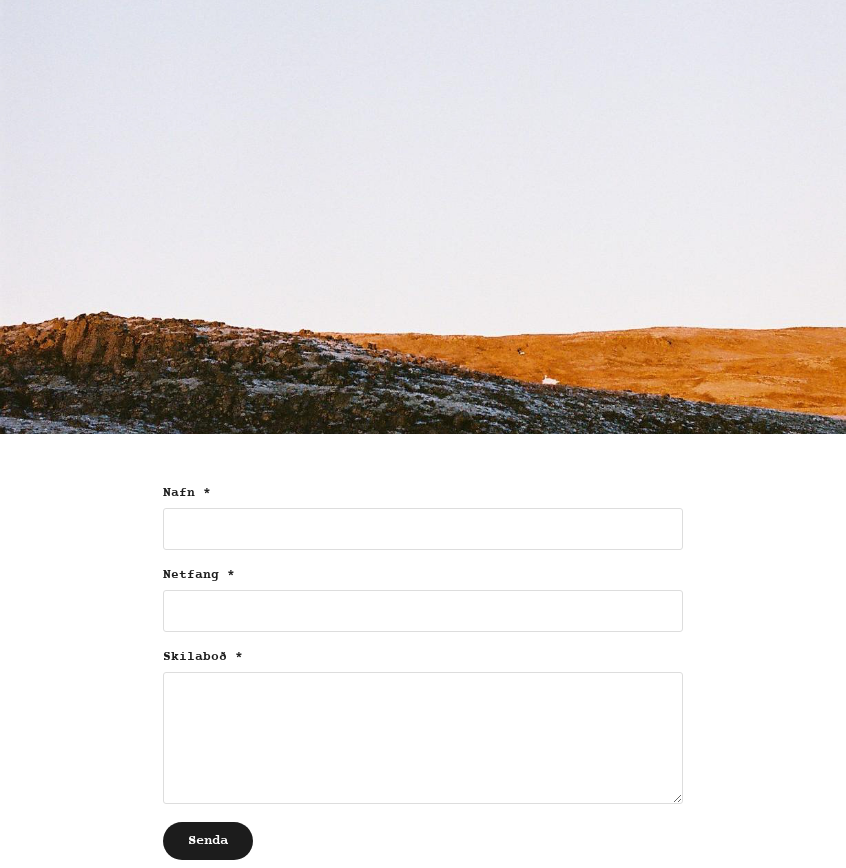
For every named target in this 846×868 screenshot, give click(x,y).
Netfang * (199, 575)
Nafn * (187, 493)
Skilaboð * (203, 657)
